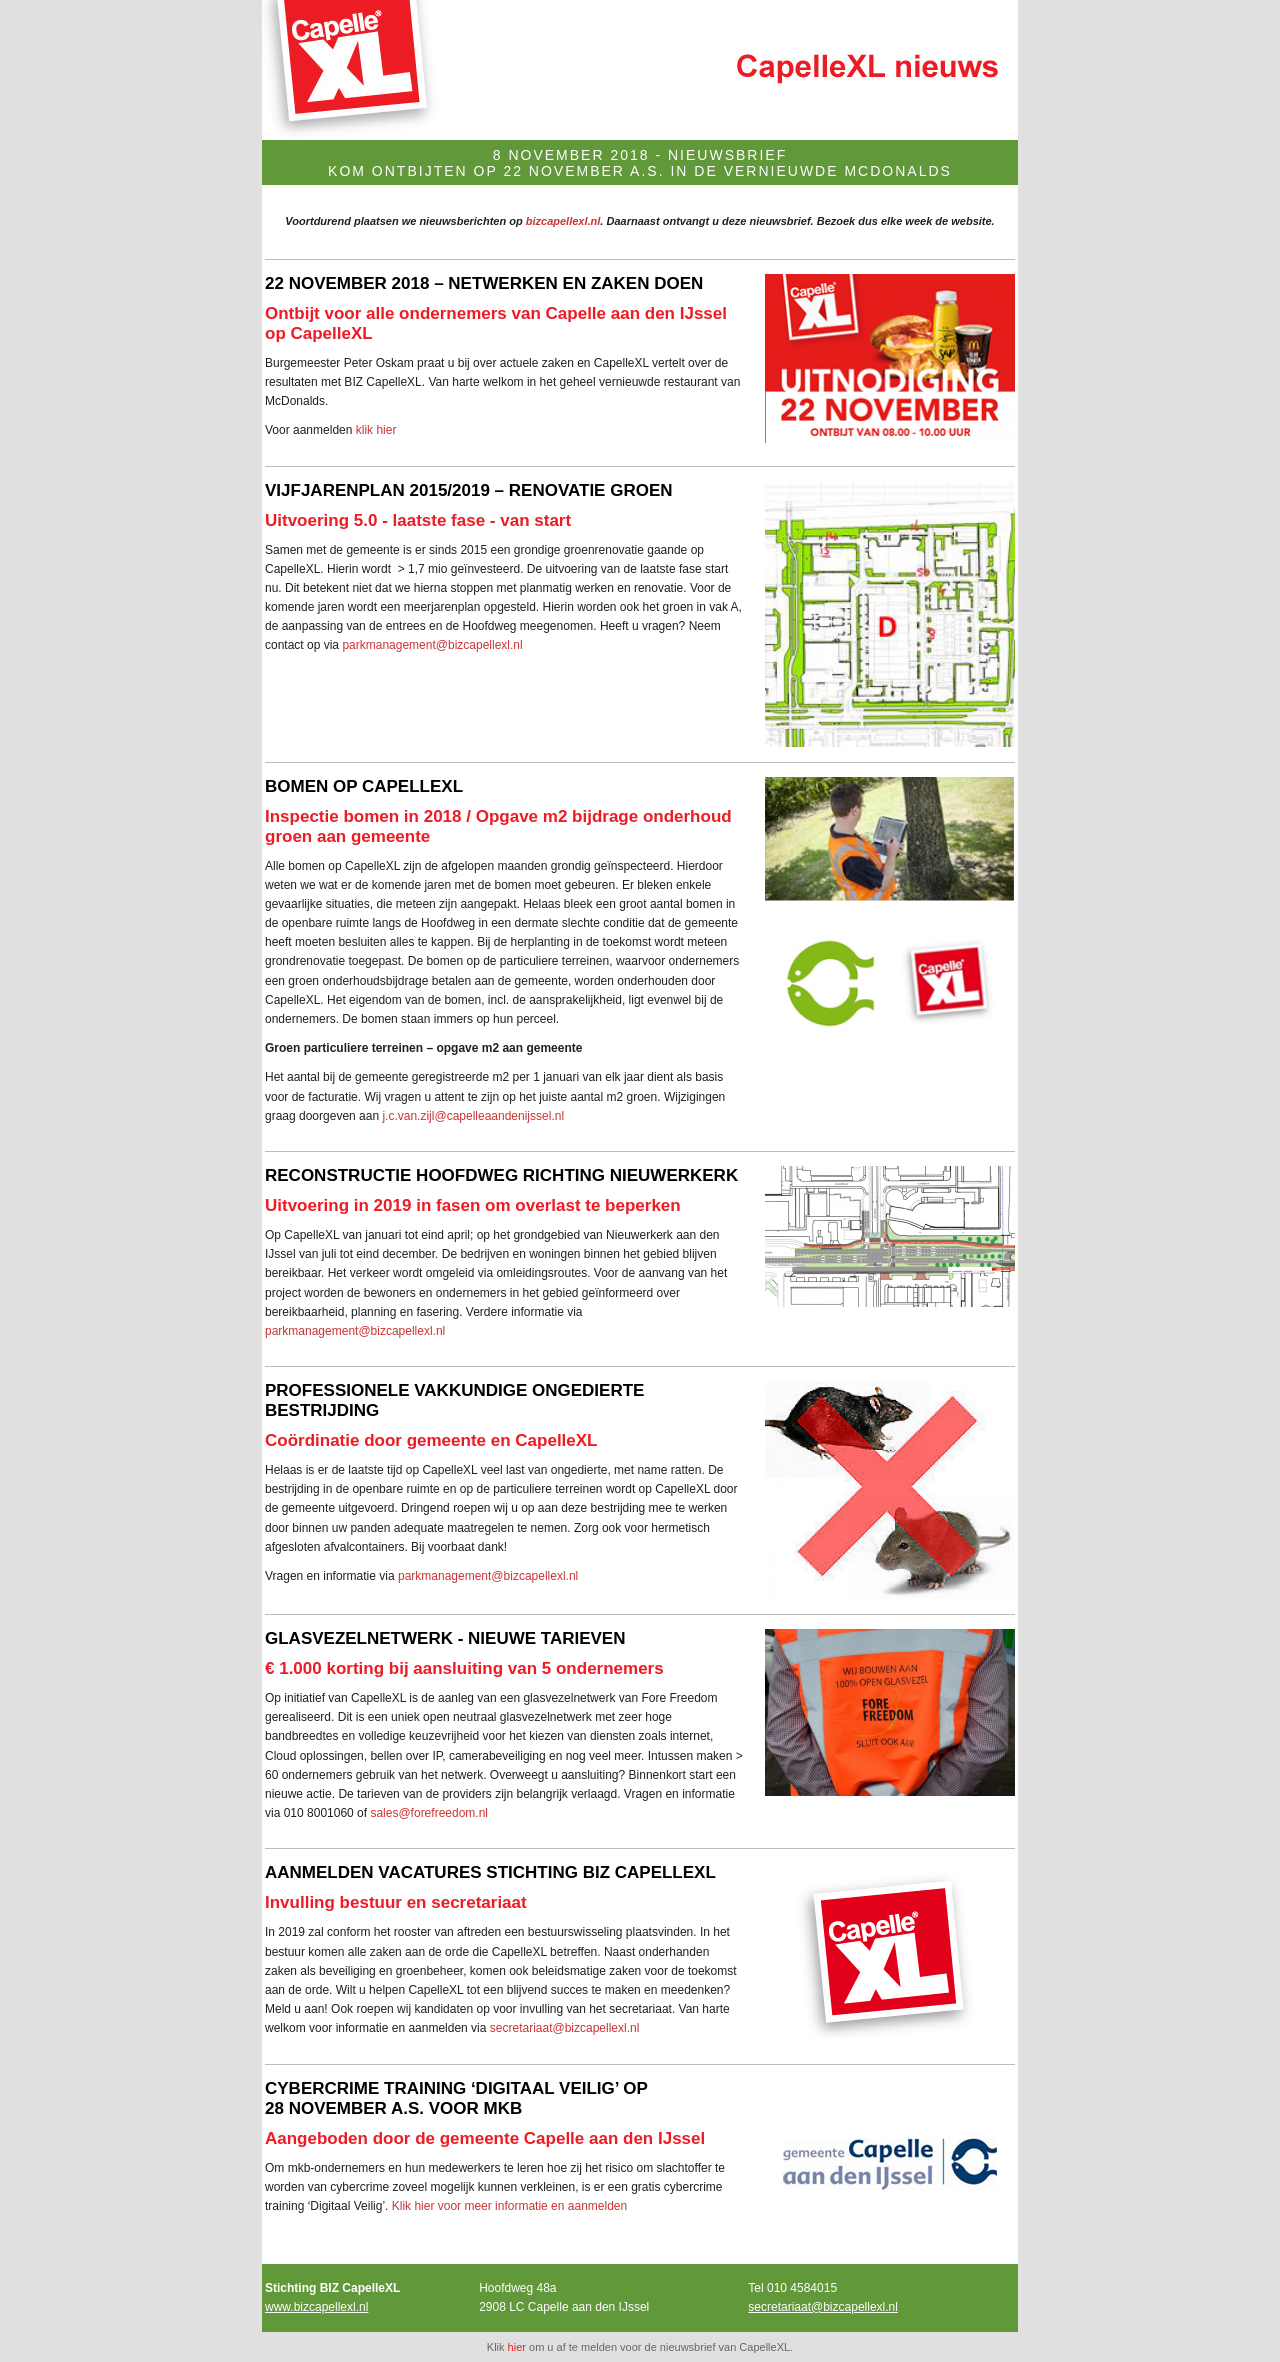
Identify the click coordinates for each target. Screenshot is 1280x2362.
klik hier (376, 430)
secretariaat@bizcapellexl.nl (565, 2028)
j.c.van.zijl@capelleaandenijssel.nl (473, 1116)
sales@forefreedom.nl (429, 1813)
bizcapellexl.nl (563, 221)
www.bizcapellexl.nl (316, 2307)
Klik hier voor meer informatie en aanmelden (509, 2206)
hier (517, 2347)
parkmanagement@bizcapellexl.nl (432, 645)
